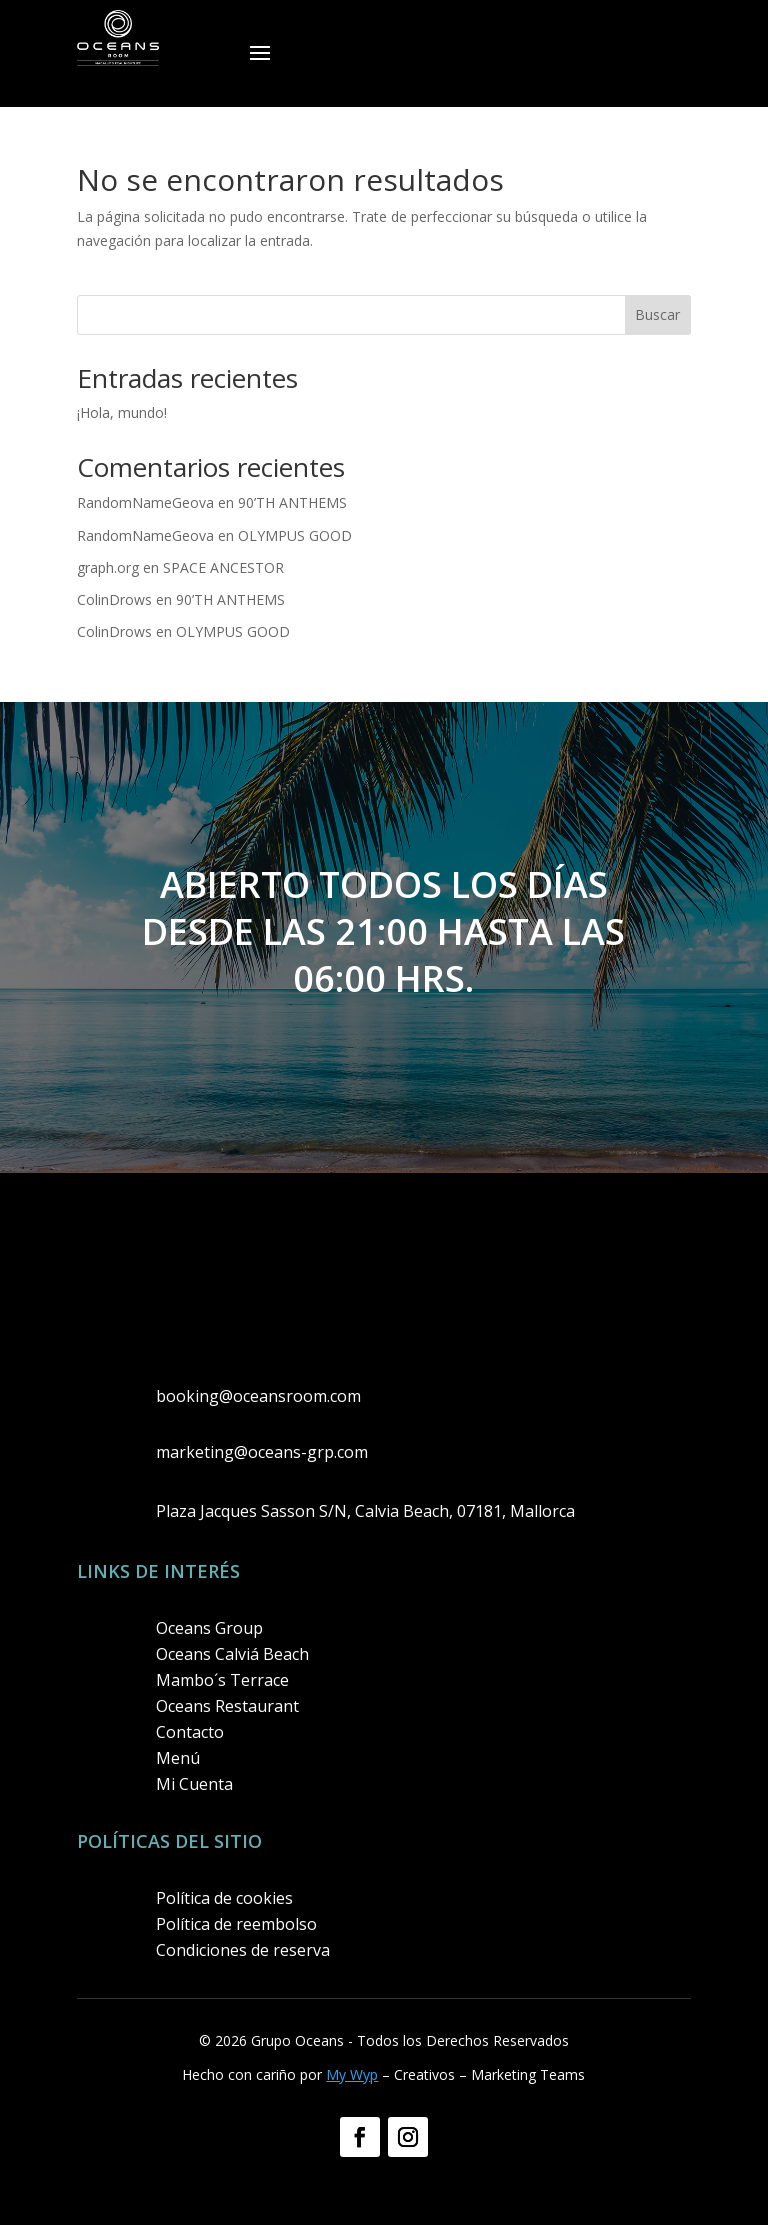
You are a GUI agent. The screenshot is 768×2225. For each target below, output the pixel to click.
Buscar (657, 314)
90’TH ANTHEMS (292, 502)
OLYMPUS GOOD (295, 535)
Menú (178, 1758)
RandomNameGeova (145, 502)
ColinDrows (114, 599)
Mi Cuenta (194, 1784)
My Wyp (352, 2074)
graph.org (108, 567)
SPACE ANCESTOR (223, 567)
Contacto (190, 1732)
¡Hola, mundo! (122, 412)
